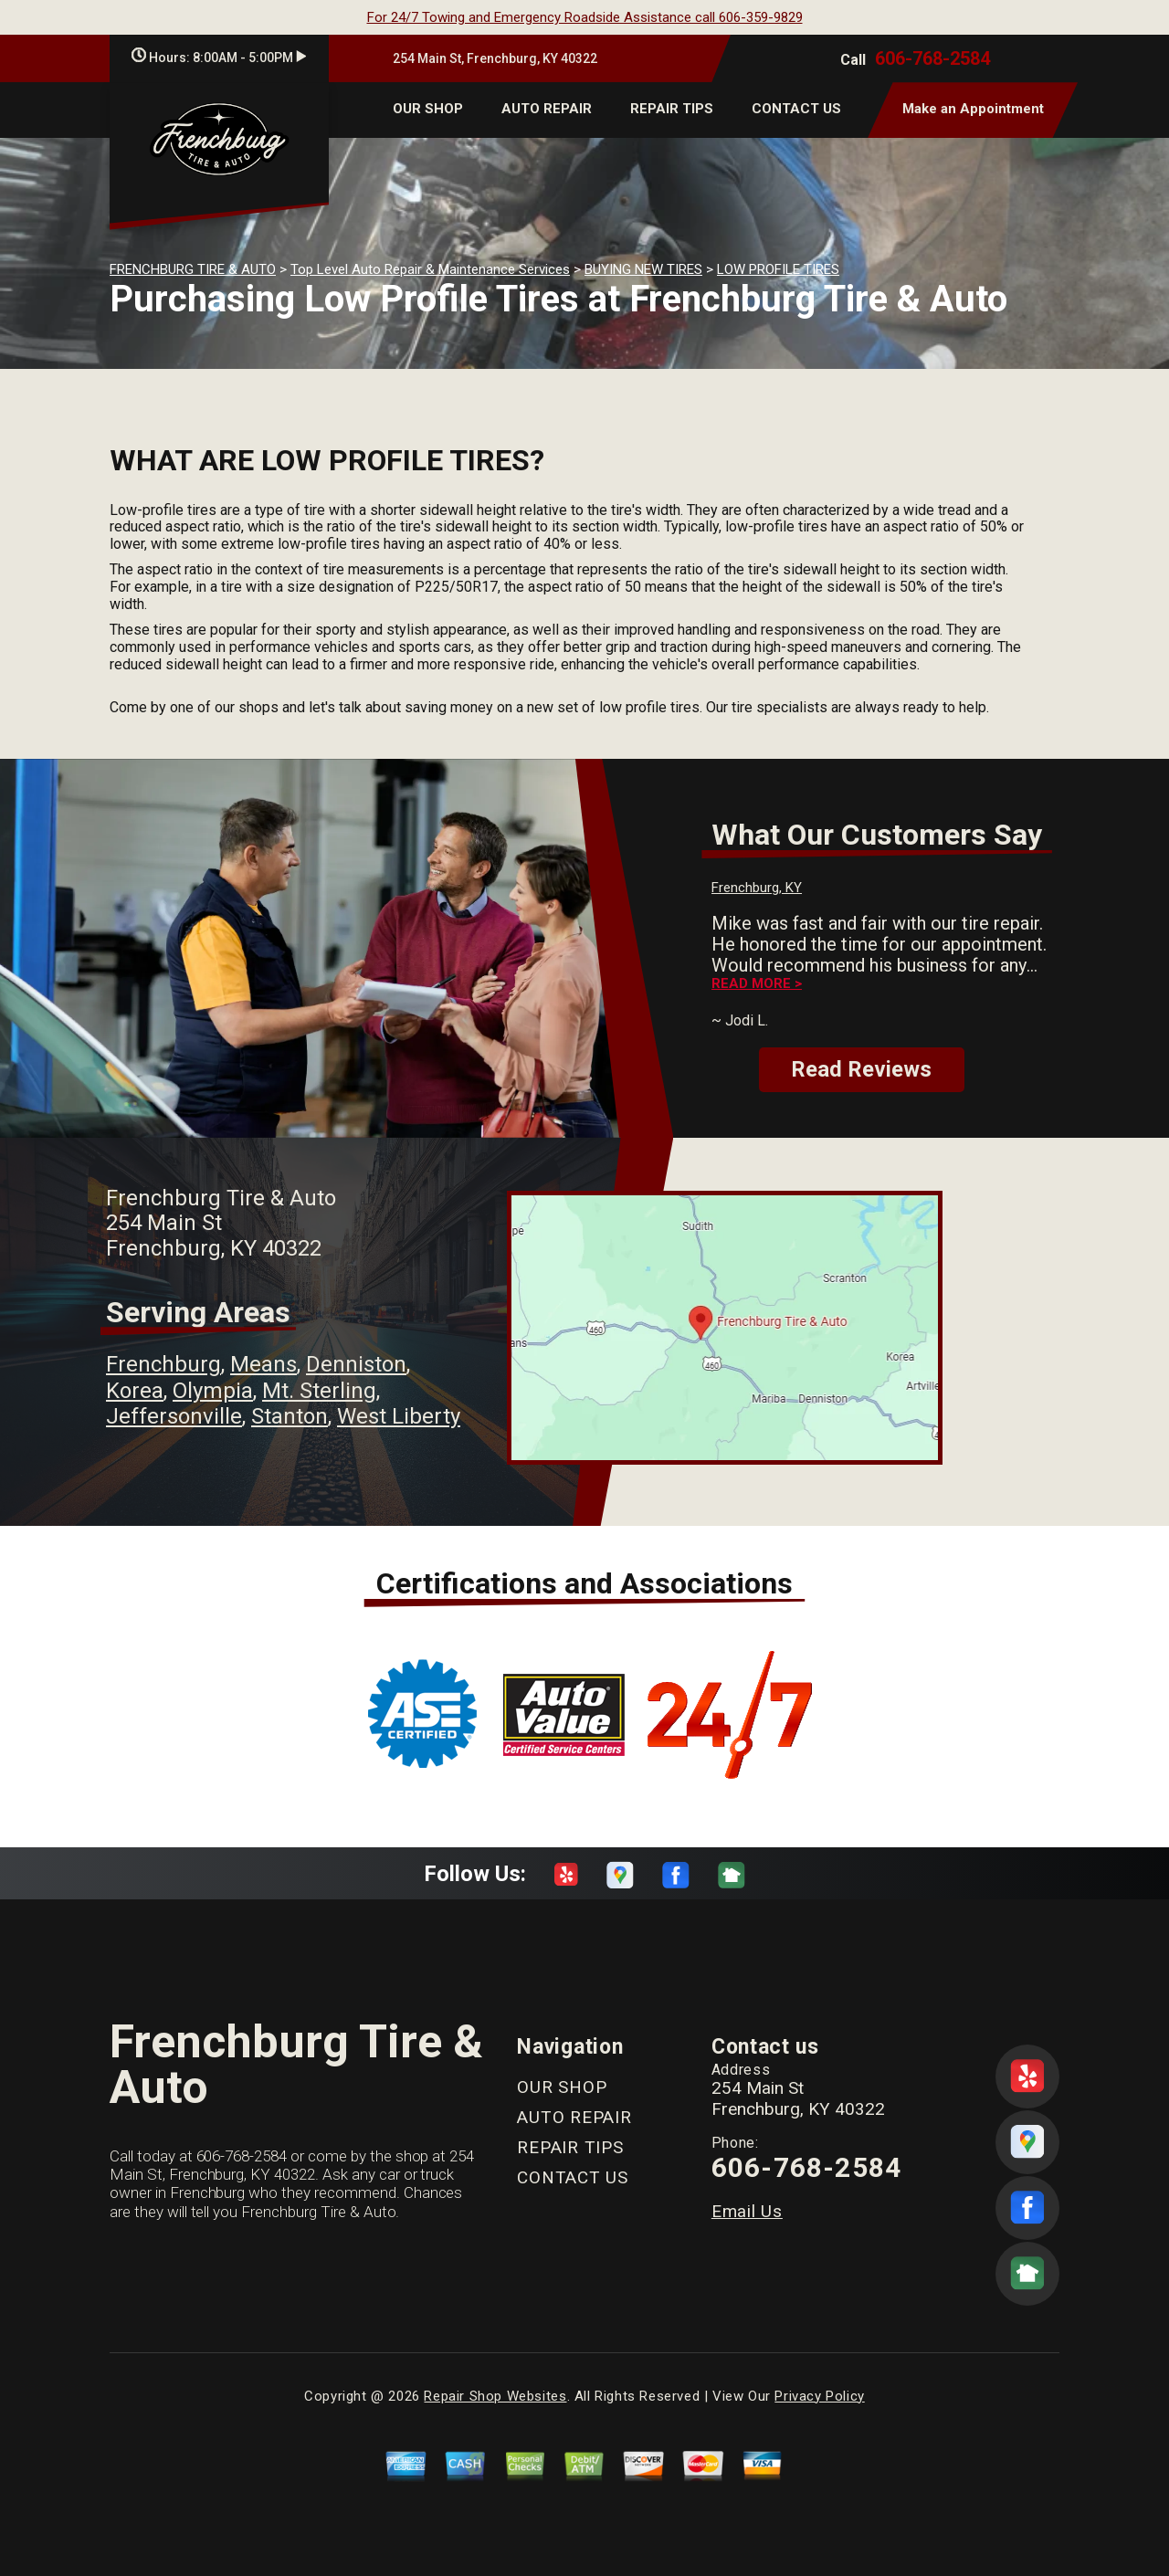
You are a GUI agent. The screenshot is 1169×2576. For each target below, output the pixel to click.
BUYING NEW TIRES (643, 269)
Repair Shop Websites (495, 2396)
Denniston (356, 1364)
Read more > (756, 984)
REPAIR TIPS (671, 108)
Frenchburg (163, 1364)
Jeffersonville (174, 1416)
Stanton (289, 1416)
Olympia (213, 1391)
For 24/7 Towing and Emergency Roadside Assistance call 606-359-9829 (585, 17)
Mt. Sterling (319, 1391)
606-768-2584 (932, 58)
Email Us (747, 2211)
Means (263, 1364)
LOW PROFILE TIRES (778, 269)
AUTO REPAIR (546, 108)
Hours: (219, 57)
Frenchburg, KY (756, 887)
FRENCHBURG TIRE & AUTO (193, 269)
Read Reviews (861, 1069)
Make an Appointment (973, 108)
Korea (134, 1391)
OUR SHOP (428, 108)
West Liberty (398, 1416)
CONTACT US (796, 108)
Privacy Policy (819, 2396)
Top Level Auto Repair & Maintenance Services (430, 269)
